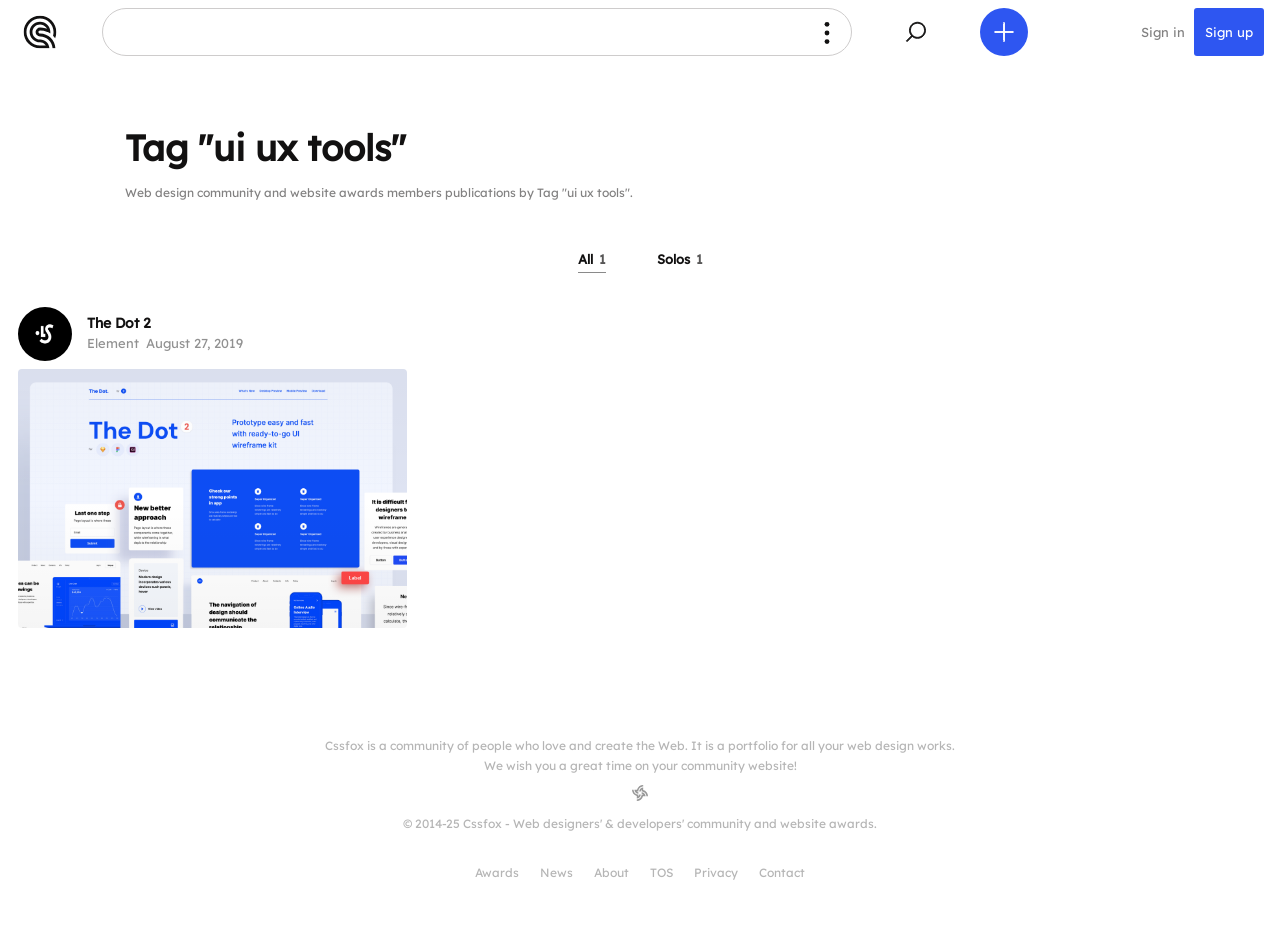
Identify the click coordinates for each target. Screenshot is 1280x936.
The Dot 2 (119, 323)
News (556, 872)
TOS (661, 872)
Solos (680, 259)
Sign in (1163, 32)
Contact (782, 872)
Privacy (716, 872)
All (592, 259)
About (611, 872)
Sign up (1229, 32)
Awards (497, 872)
